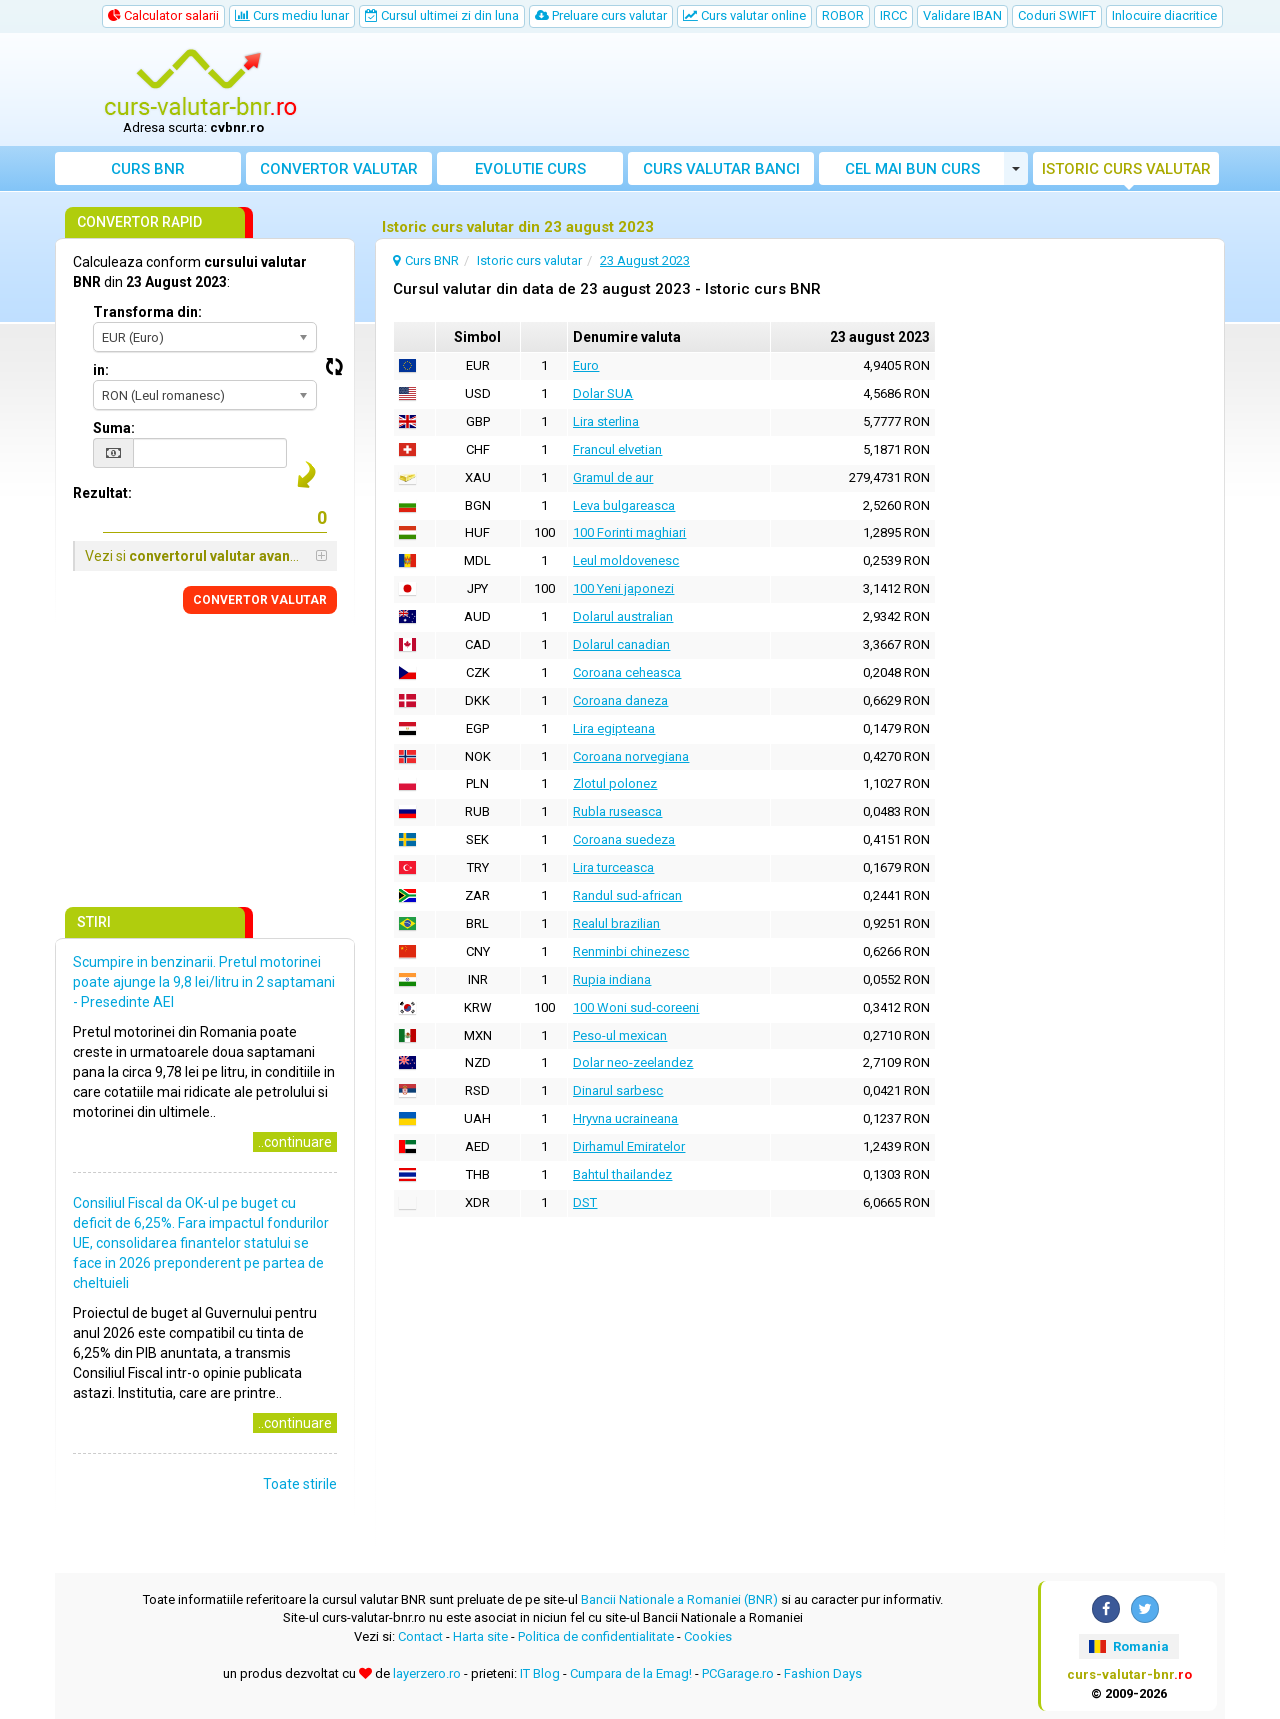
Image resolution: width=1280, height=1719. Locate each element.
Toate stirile (300, 1484)
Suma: (114, 428)
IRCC (893, 15)
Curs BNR (148, 169)
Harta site (480, 1636)
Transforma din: (147, 312)
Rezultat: (102, 493)
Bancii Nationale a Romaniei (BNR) (679, 1599)
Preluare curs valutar (601, 15)
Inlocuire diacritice (1164, 15)
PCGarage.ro (738, 1673)
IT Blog (540, 1673)
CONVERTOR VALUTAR (260, 600)
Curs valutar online (744, 15)
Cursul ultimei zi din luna (442, 15)
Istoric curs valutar (1126, 169)
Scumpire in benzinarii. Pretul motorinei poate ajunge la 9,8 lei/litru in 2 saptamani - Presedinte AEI (204, 982)
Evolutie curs (530, 169)
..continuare (295, 1142)
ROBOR (843, 15)
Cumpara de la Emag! (631, 1673)
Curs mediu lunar (292, 15)
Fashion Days (823, 1673)
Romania (1128, 1646)
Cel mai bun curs (912, 169)
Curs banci (721, 169)
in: (101, 370)
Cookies (708, 1636)
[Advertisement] (787, 90)
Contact (420, 1636)
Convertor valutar (339, 169)
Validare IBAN (962, 15)
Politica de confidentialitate (596, 1636)
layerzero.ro (427, 1673)
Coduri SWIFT (1057, 15)
